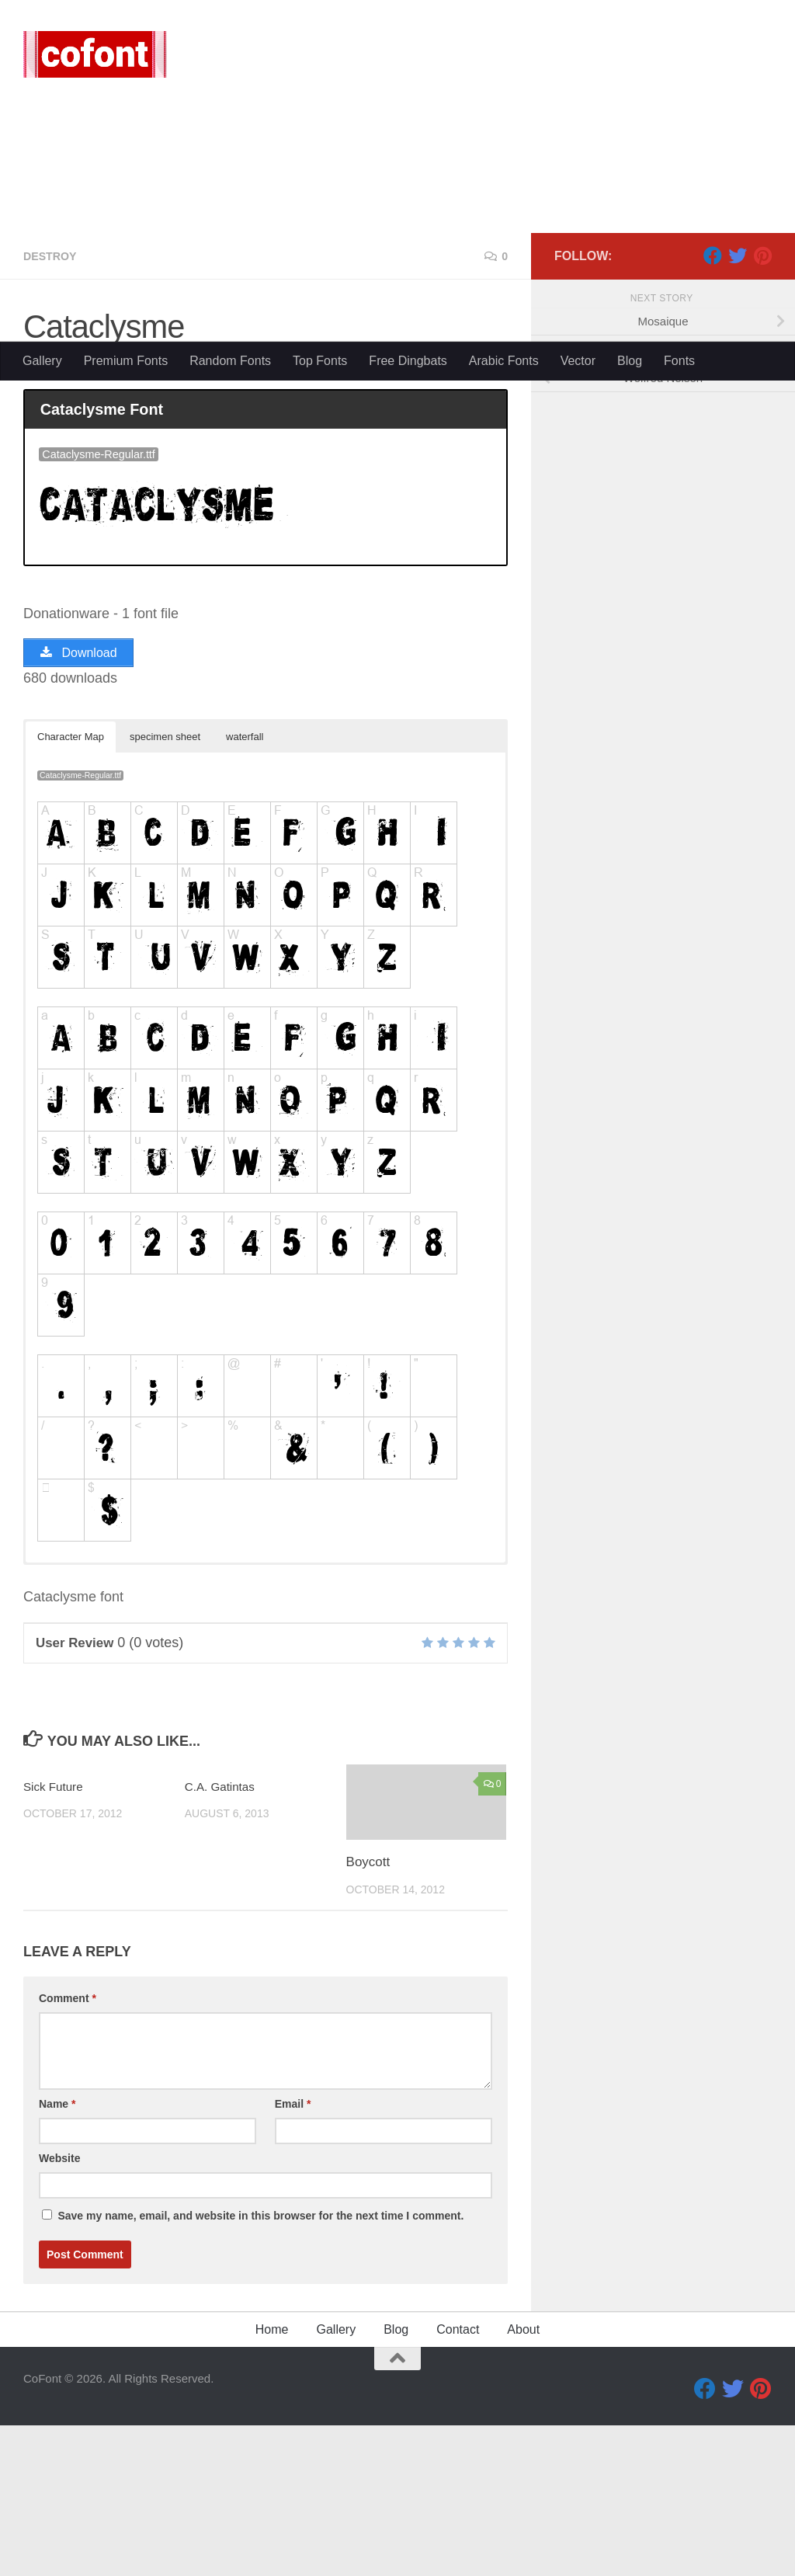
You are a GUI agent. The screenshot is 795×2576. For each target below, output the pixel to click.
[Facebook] (712, 403)
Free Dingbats (408, 360)
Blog (629, 360)
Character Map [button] (70, 887)
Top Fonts (320, 360)
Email (293, 2254)
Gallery (42, 360)
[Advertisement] (397, 225)
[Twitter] (737, 403)
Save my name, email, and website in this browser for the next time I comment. (260, 2366)
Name (57, 2254)
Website (59, 2309)
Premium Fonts (126, 360)
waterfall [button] (244, 887)
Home (272, 2480)
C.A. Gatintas (224, 1937)
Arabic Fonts (504, 360)
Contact (457, 2480)
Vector (578, 360)
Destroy (53, 403)
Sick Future (56, 1937)
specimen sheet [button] (165, 887)
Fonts (679, 360)
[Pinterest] (762, 403)
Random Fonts (230, 360)
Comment (67, 2149)
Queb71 (61, 515)
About (523, 2480)
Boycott (368, 2013)
